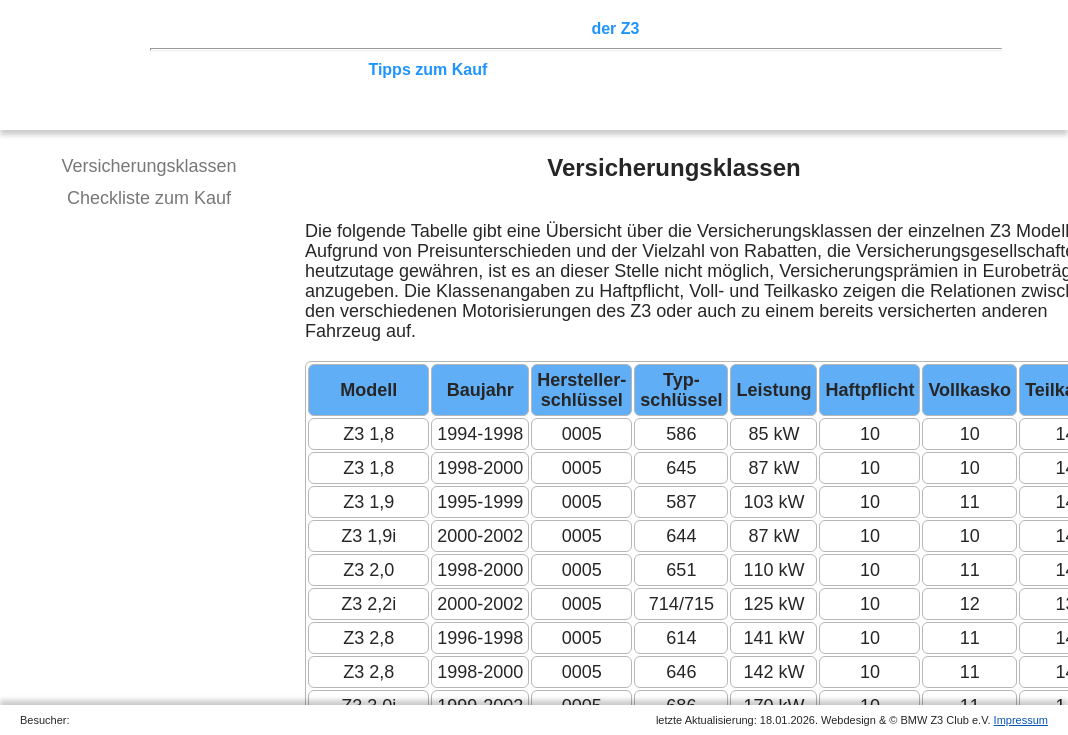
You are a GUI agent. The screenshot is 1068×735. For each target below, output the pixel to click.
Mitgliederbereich (897, 28)
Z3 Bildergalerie (709, 28)
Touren (340, 28)
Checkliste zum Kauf (149, 198)
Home (195, 28)
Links (800, 28)
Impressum (1021, 720)
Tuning (332, 69)
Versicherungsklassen (148, 166)
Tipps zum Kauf (427, 69)
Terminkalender (436, 28)
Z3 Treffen (265, 28)
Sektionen (543, 28)
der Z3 (615, 28)
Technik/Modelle (234, 69)
